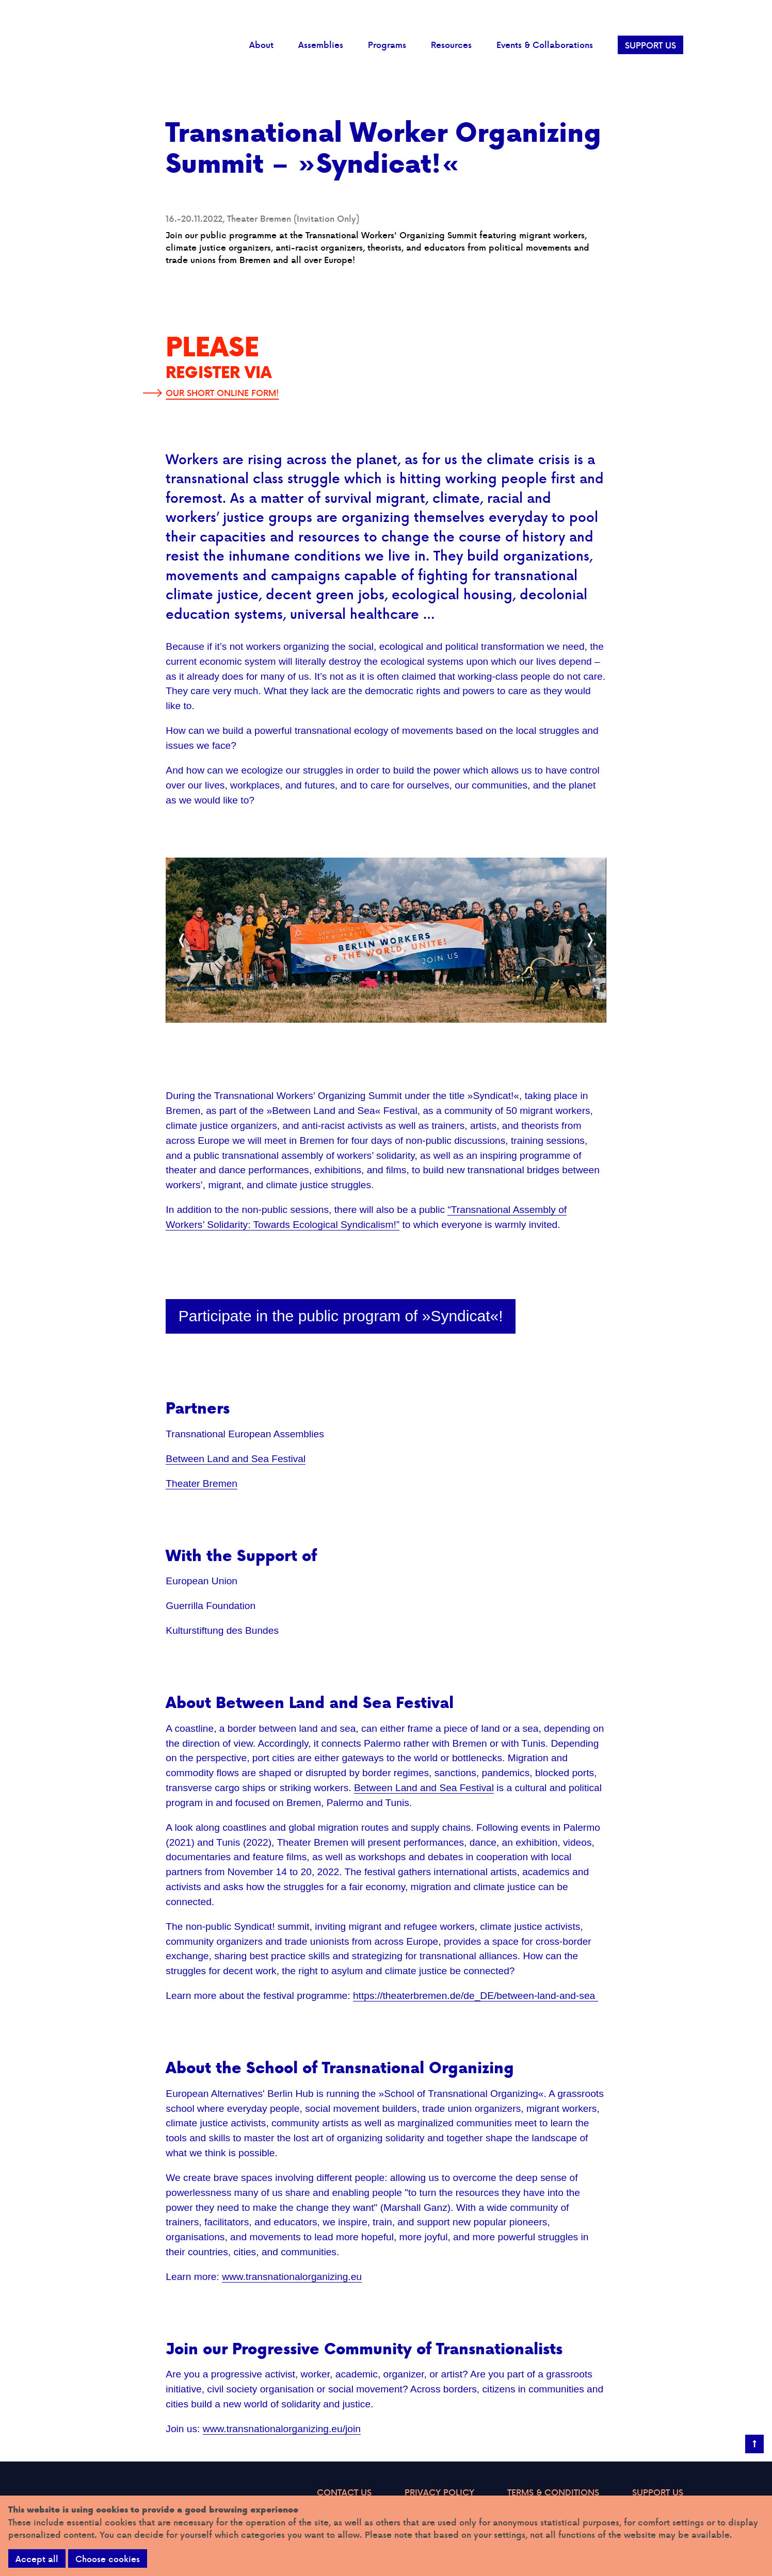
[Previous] (182, 940)
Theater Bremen (201, 1483)
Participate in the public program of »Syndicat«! (341, 1315)
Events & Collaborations (544, 45)
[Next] (589, 940)
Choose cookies (107, 2559)
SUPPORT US (650, 45)
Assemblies (320, 45)
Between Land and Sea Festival (235, 1458)
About (261, 45)
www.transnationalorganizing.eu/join (282, 2428)
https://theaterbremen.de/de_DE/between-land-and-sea (475, 1995)
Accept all (36, 2559)
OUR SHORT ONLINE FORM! (222, 393)
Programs (387, 45)
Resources (451, 45)
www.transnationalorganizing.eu (292, 2276)
